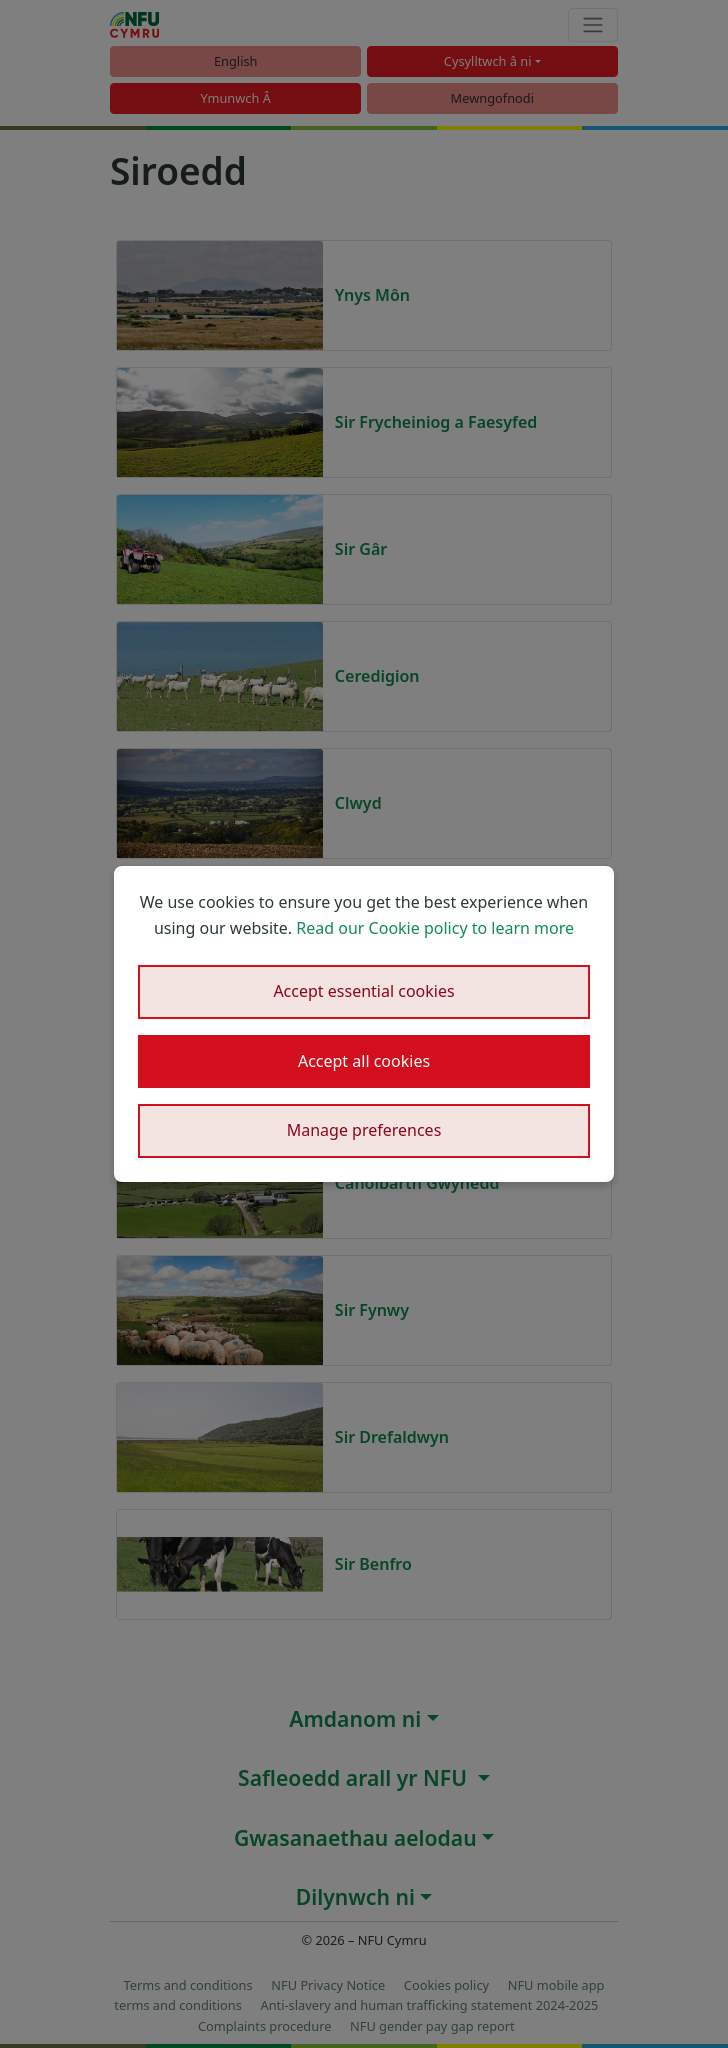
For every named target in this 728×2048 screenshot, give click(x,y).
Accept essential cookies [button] (363, 991)
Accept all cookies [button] (364, 1061)
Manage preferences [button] (364, 1130)
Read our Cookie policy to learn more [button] (435, 928)
